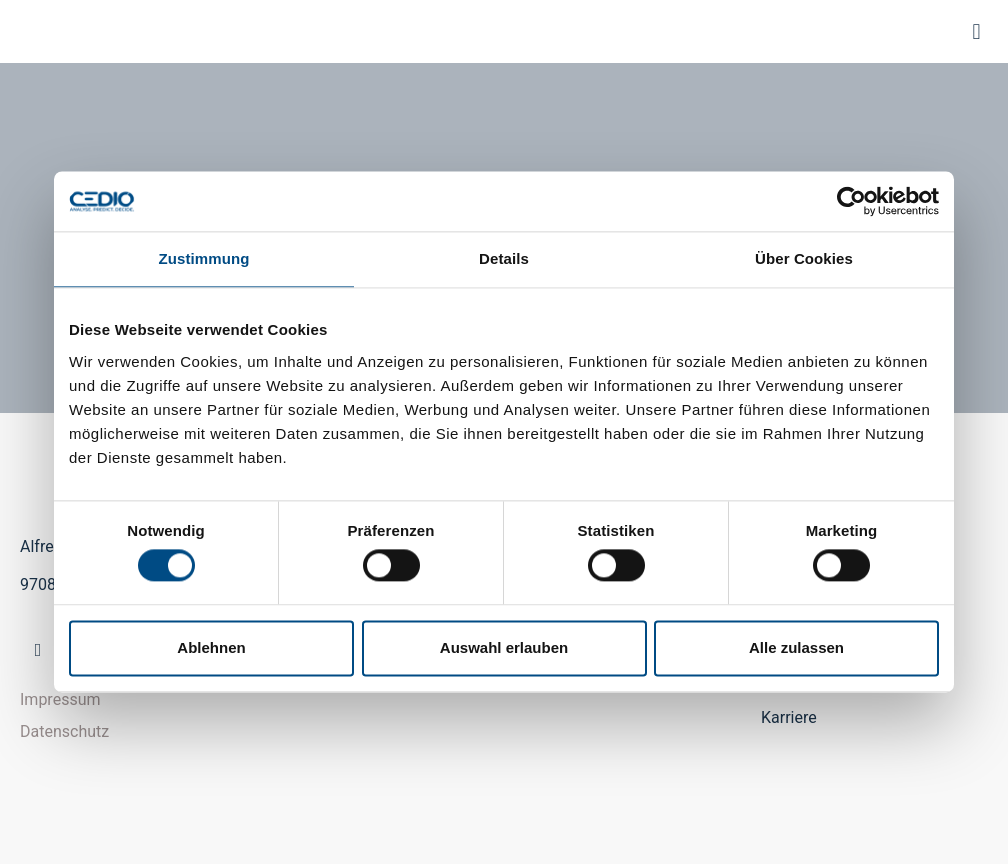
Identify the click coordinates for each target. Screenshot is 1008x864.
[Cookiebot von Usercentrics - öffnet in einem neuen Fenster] (851, 201)
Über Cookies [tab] (804, 258)
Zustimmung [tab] (204, 258)
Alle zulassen (796, 647)
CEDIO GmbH (36, 32)
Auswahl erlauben (504, 647)
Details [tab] (504, 258)
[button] (976, 31)
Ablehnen (211, 647)
